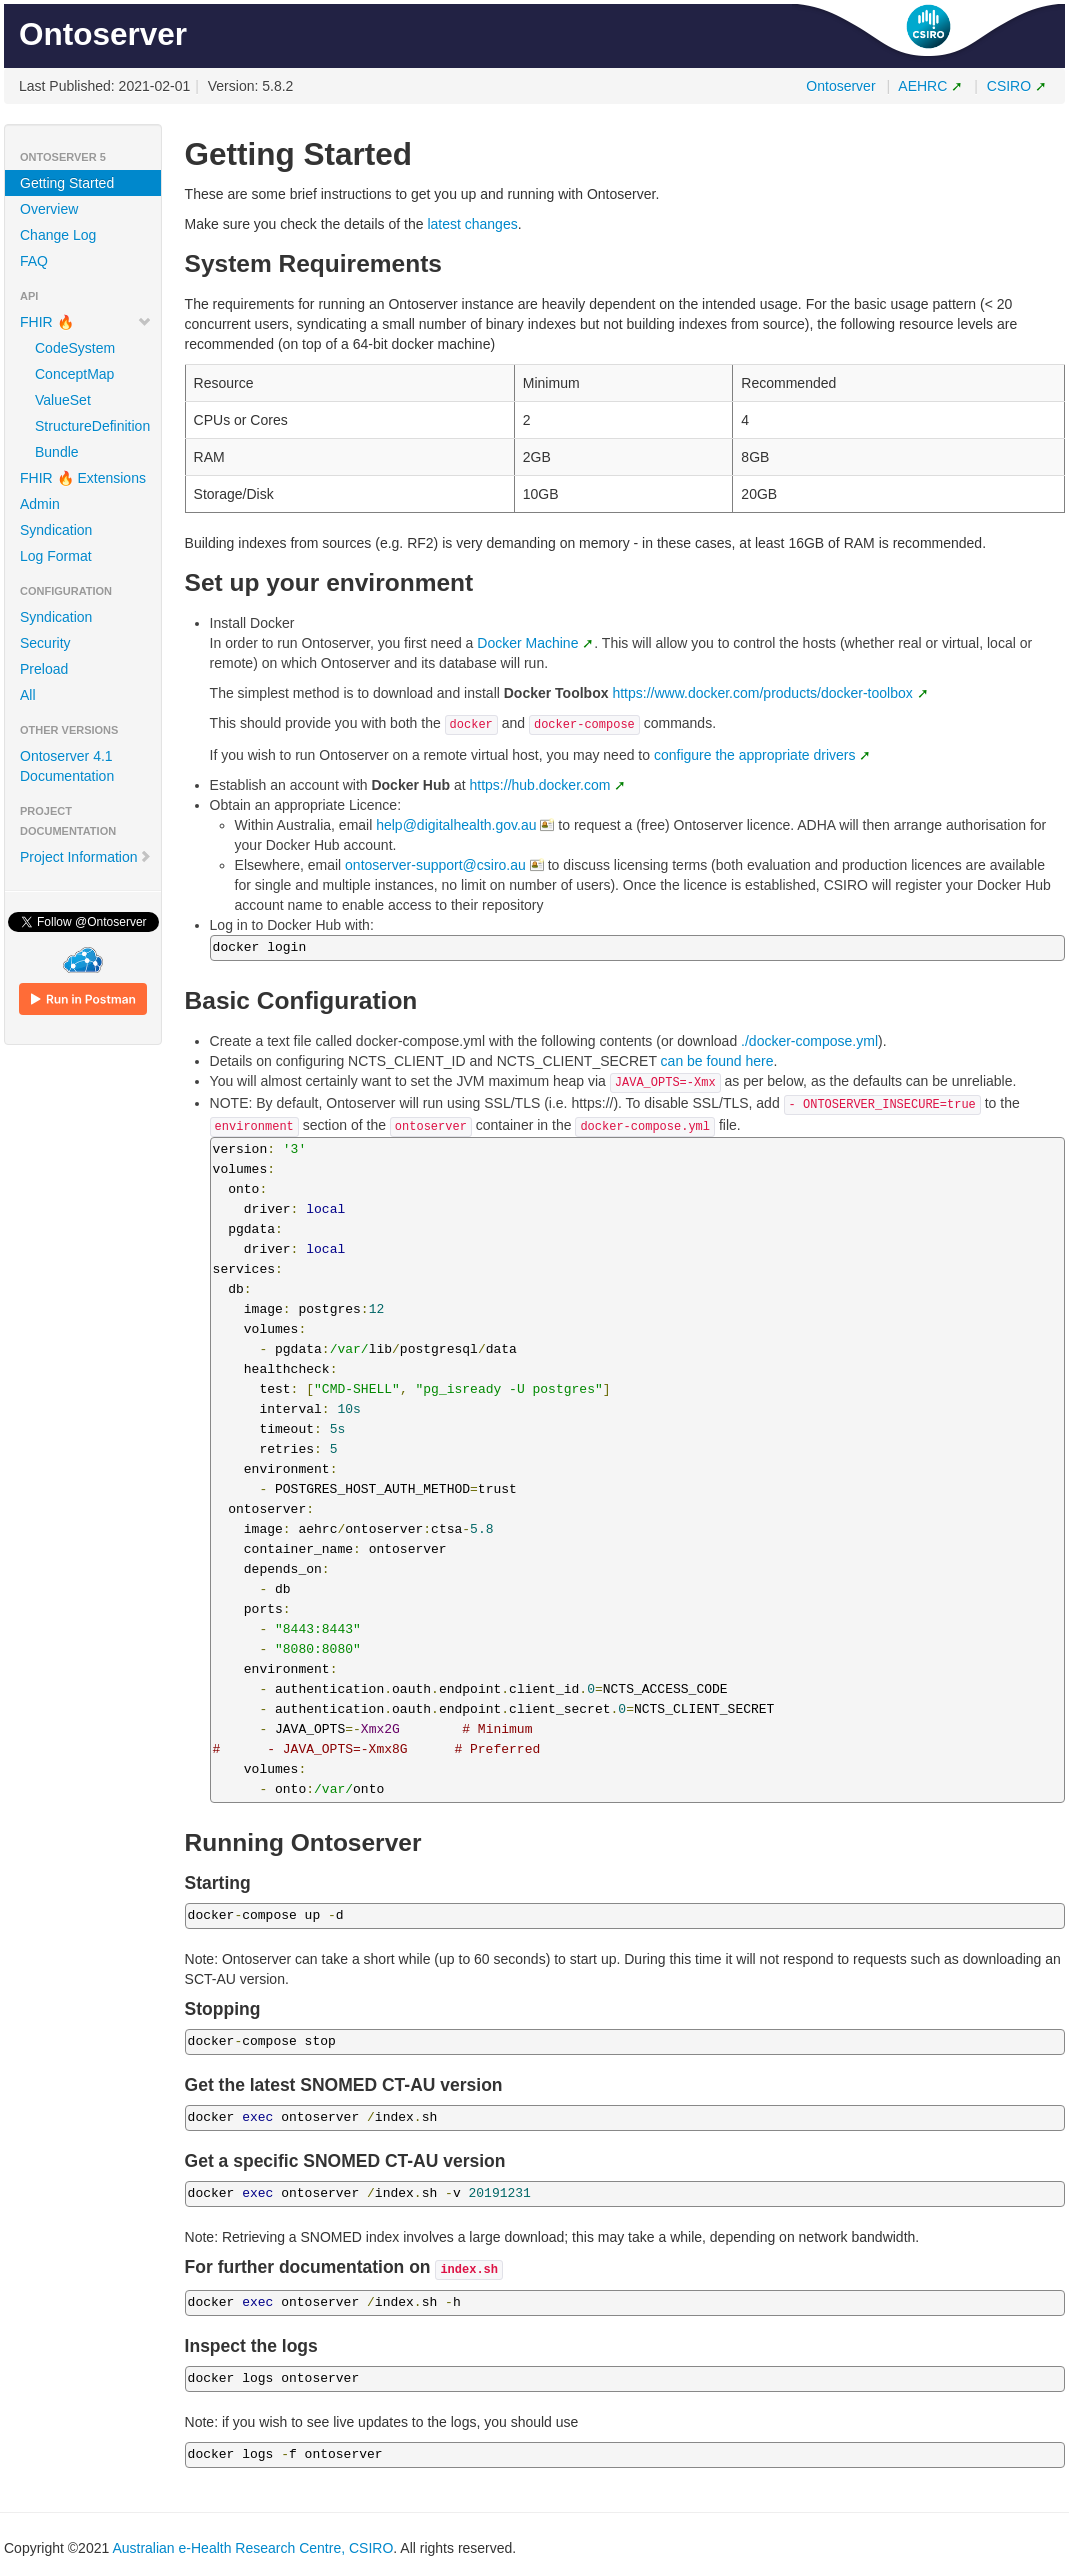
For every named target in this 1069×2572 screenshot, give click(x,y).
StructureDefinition (90, 426)
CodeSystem (75, 348)
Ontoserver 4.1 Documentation (67, 766)
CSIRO (1009, 86)
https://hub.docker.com (540, 785)
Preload (44, 669)
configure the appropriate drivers (755, 755)
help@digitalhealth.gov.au (456, 825)
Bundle (57, 452)
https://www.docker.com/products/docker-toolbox (762, 693)
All (28, 695)
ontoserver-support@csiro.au (435, 865)
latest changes (472, 224)
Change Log (58, 235)
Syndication (56, 530)
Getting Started (67, 183)
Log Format (56, 556)
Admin (40, 504)
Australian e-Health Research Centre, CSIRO (252, 2548)
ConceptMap (74, 374)
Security (45, 643)
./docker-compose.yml (809, 1041)
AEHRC (922, 86)
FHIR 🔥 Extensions (83, 478)
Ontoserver (840, 86)
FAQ (34, 261)
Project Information (86, 857)
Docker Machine (527, 643)
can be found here (717, 1061)
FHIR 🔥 (86, 322)
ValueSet (63, 400)
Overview (49, 209)
